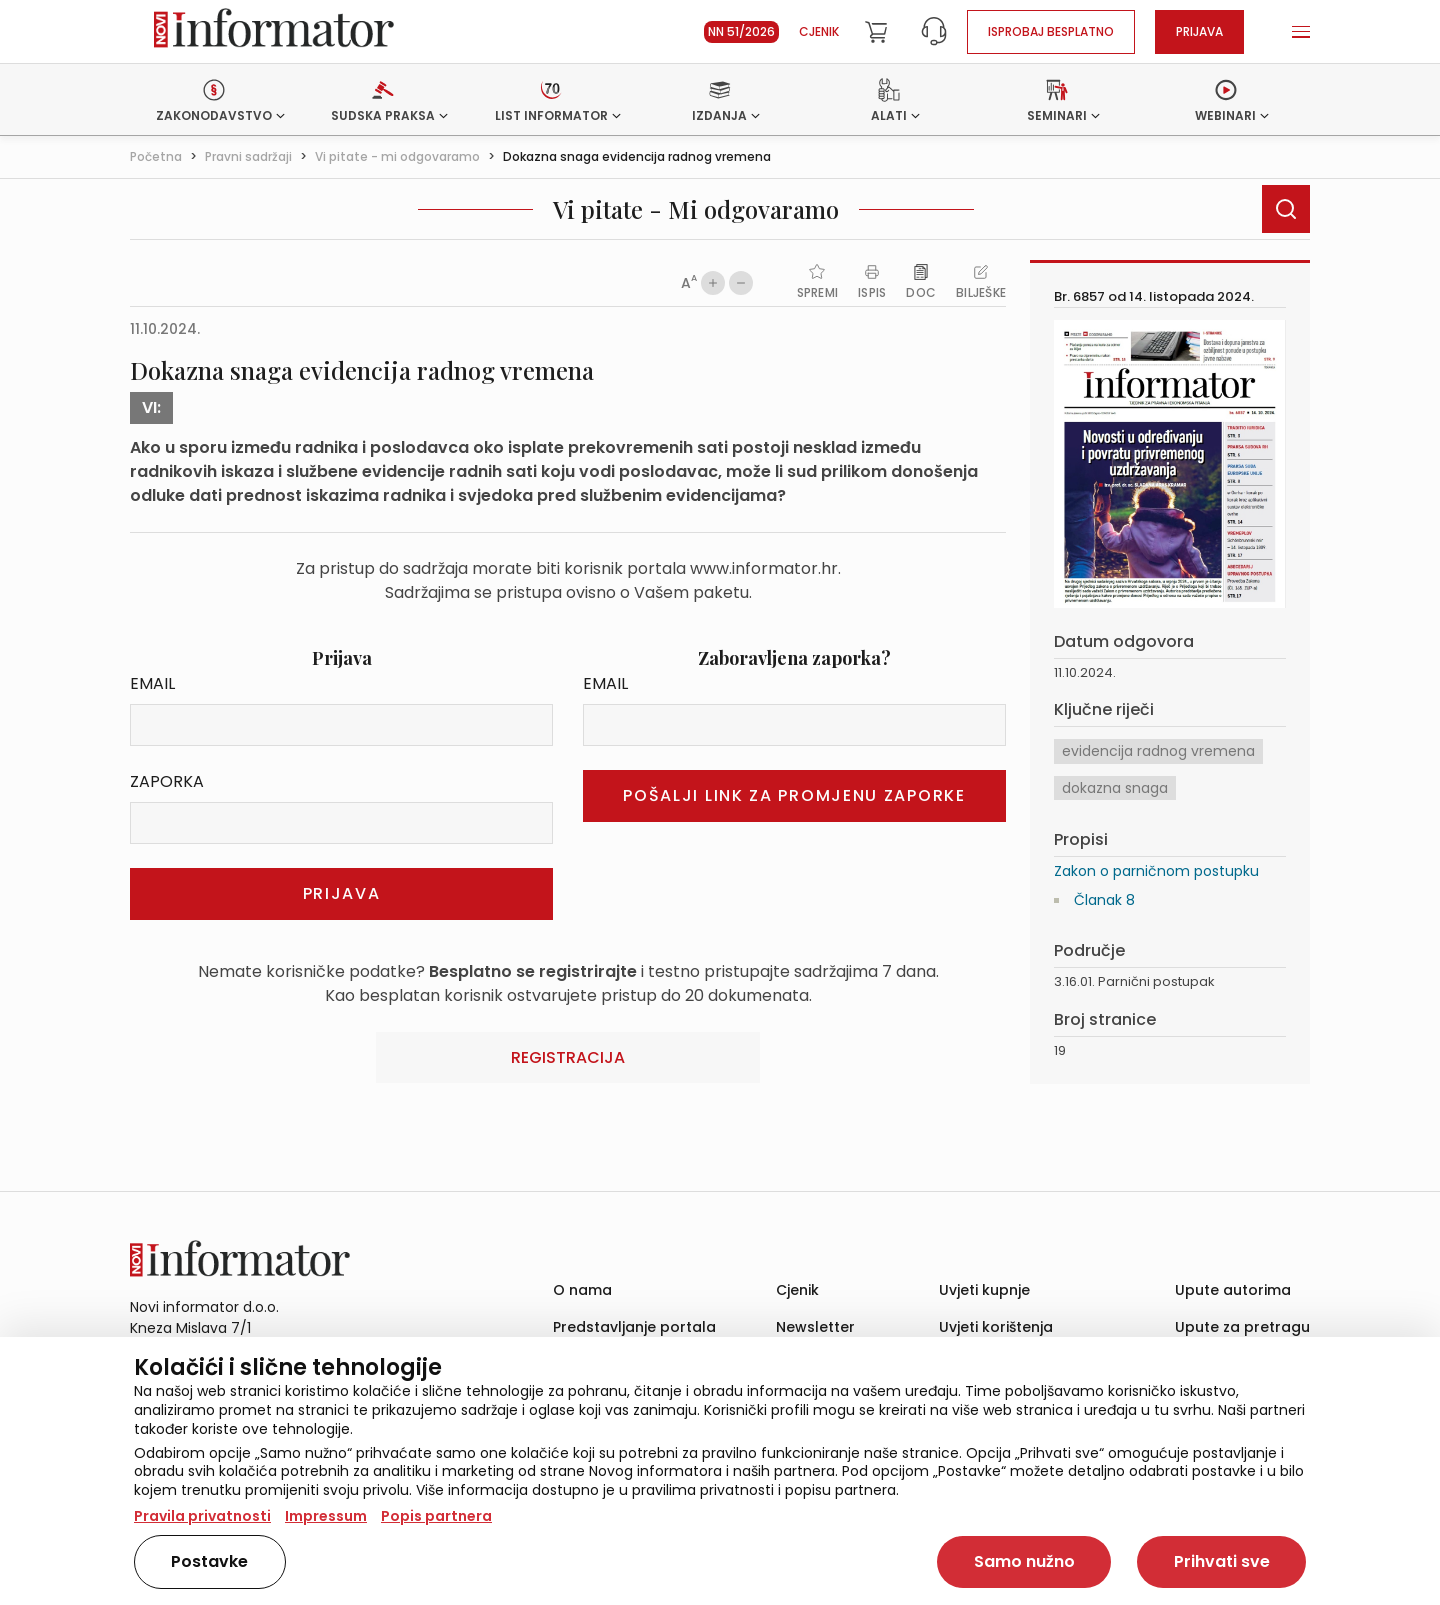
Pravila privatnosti (202, 1516)
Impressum (326, 1516)
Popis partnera (436, 1516)
